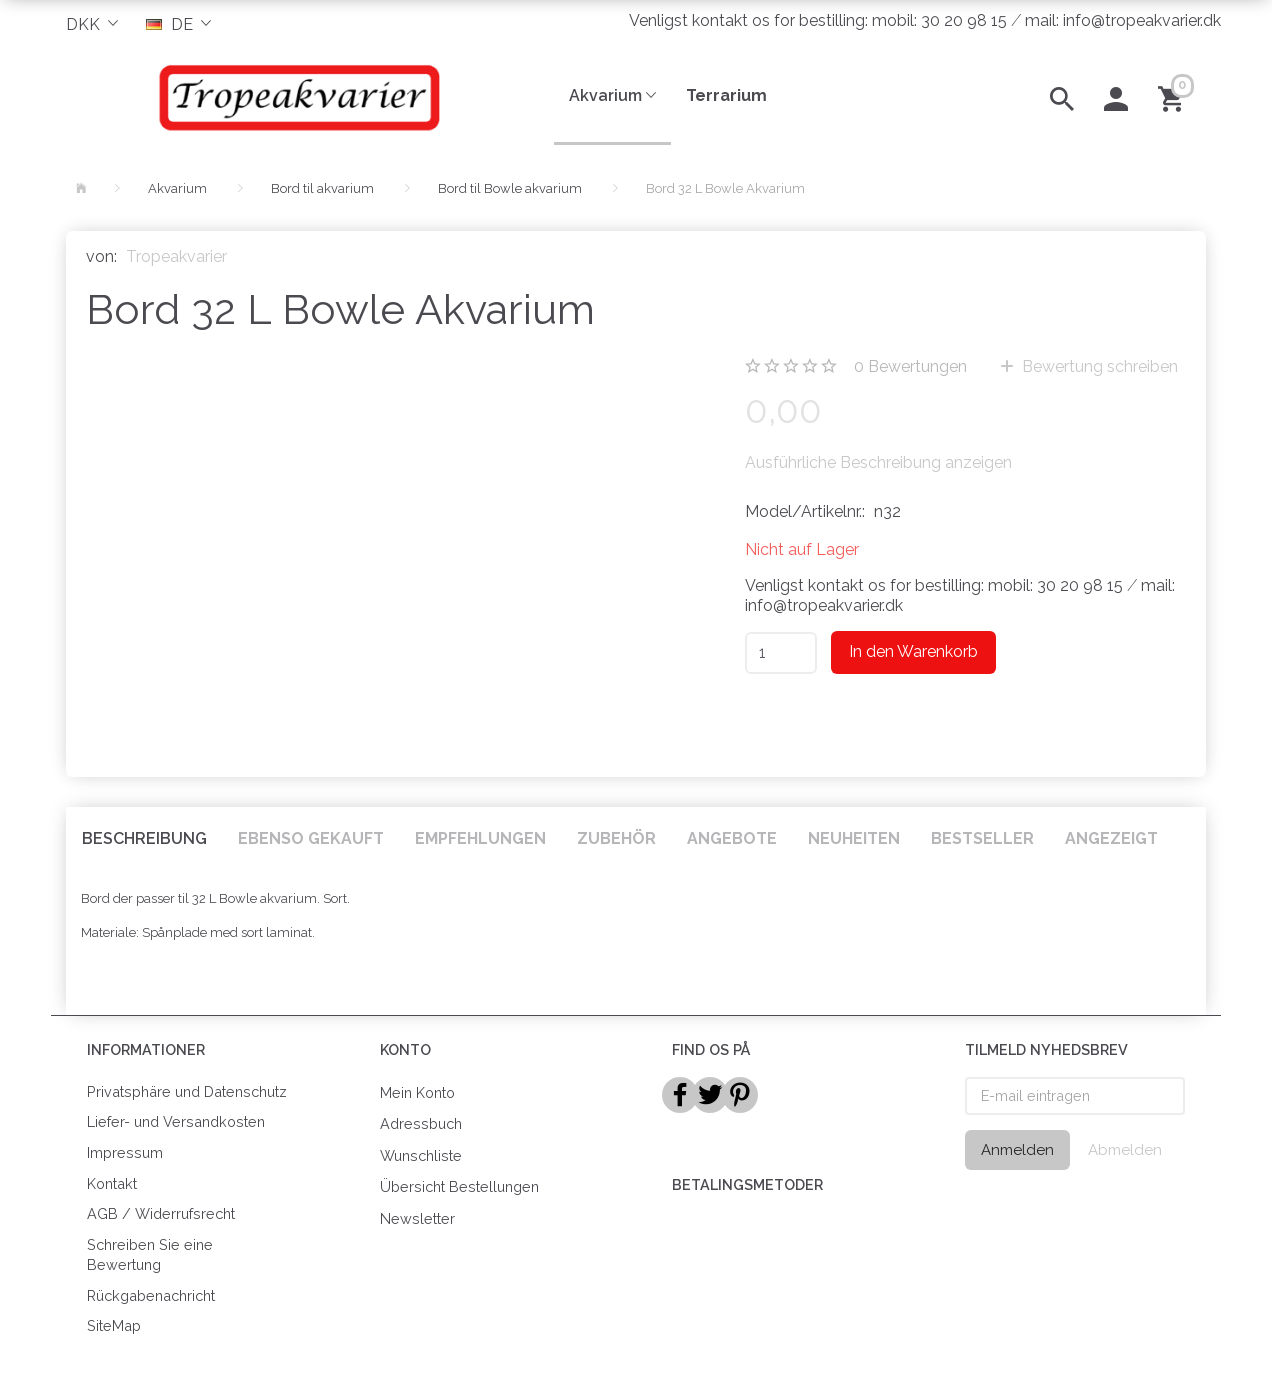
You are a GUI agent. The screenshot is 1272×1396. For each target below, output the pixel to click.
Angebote (732, 838)
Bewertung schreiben (1098, 366)
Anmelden (1017, 1150)
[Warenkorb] (1174, 97)
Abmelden (1125, 1150)
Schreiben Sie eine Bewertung (150, 1255)
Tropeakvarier (176, 256)
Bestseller (982, 838)
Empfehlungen (480, 838)
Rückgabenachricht (151, 1295)
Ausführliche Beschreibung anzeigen (878, 462)
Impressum (125, 1152)
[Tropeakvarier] (295, 97)
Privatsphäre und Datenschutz (187, 1091)
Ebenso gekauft (311, 838)
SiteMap (114, 1325)
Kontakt (112, 1183)
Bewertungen (910, 366)
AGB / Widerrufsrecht (161, 1213)
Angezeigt (1111, 838)
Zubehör (616, 838)
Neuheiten (854, 838)
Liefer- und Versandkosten (176, 1121)
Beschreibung (144, 838)
